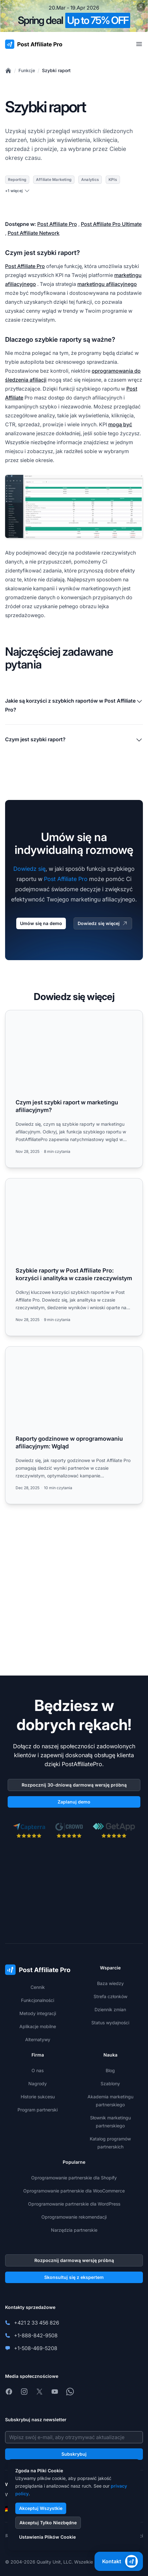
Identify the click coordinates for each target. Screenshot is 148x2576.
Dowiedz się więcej (103, 923)
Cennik (38, 1987)
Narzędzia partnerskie (74, 2230)
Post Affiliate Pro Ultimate (111, 224)
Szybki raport (56, 70)
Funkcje (26, 70)
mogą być (120, 424)
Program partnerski (38, 2109)
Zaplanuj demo (74, 1801)
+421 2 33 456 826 (36, 2322)
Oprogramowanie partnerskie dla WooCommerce (74, 2190)
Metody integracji (37, 2013)
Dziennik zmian (110, 2009)
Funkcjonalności (37, 2000)
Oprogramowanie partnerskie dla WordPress (74, 2203)
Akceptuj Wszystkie (40, 2508)
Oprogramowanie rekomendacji (74, 2217)
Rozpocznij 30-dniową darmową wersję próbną (74, 1785)
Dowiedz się (29, 868)
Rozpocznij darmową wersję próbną (74, 2260)
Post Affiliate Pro (57, 224)
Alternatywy (37, 2039)
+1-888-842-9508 (36, 2335)
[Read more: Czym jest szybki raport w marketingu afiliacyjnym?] (74, 1089)
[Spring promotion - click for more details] (74, 16)
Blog (110, 2070)
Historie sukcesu (38, 2096)
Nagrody (37, 2083)
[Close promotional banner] (141, 7)
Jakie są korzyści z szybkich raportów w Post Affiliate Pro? (74, 705)
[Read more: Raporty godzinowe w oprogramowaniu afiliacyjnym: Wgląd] (74, 1425)
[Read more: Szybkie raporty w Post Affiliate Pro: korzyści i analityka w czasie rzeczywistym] (74, 1257)
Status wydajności (110, 2022)
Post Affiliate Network (34, 233)
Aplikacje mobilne (37, 2026)
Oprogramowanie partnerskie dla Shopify (74, 2177)
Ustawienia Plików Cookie (47, 2537)
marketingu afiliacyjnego (107, 284)
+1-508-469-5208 (35, 2348)
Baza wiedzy (110, 1983)
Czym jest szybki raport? (74, 740)
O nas (38, 2070)
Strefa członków (110, 1996)
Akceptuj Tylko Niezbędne (48, 2522)
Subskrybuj (74, 2454)
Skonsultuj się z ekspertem (74, 2277)
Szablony (110, 2083)
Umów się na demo (41, 923)
